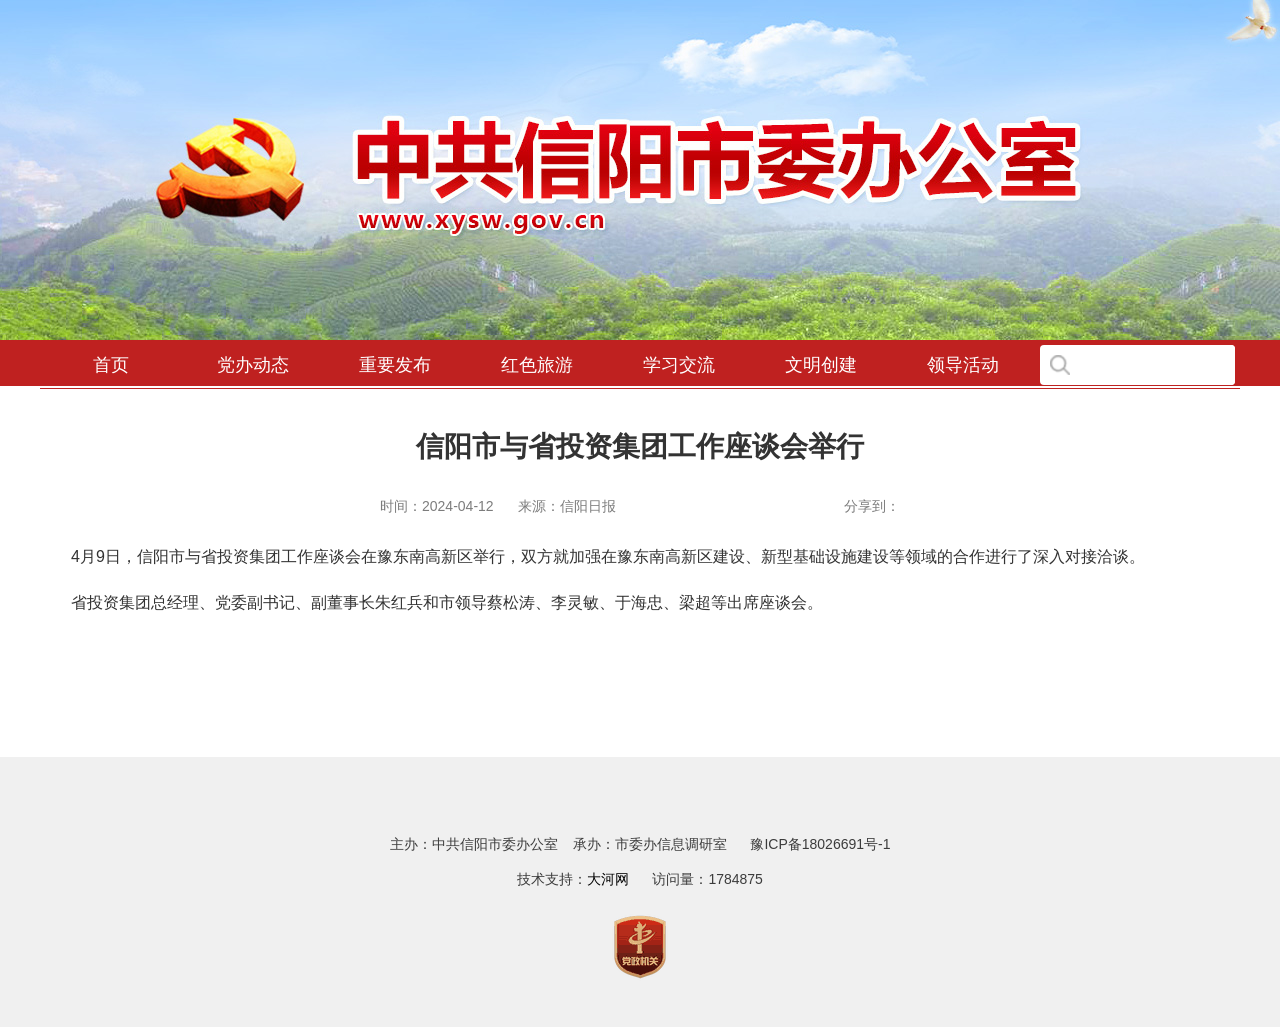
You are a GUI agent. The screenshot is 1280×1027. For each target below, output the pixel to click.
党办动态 (253, 365)
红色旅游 (537, 365)
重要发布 (395, 365)
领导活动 (963, 365)
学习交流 (679, 365)
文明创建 (821, 365)
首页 (111, 365)
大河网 (608, 879)
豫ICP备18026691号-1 (820, 844)
